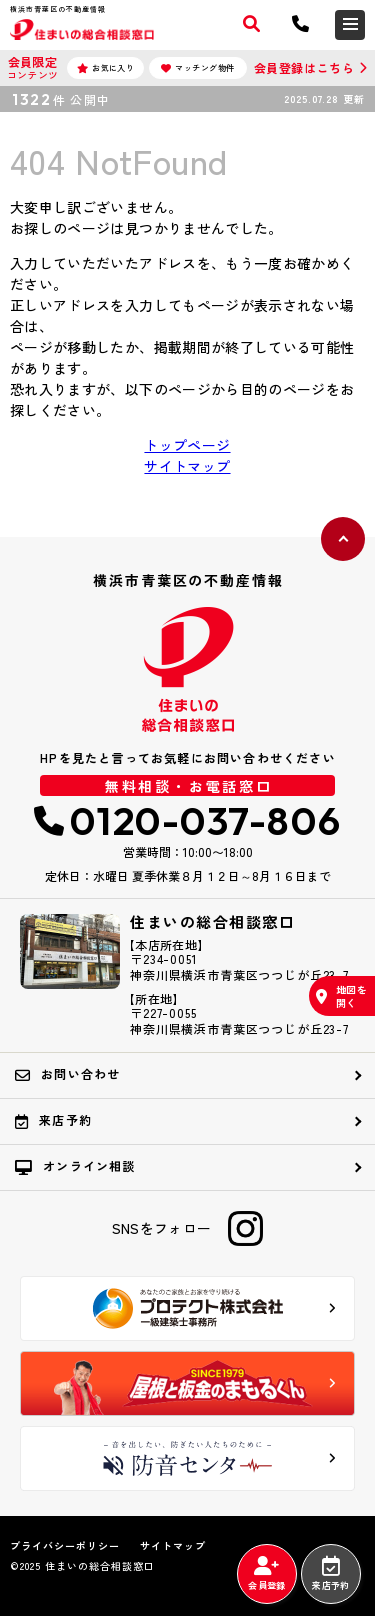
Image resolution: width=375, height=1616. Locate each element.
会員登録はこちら (304, 67)
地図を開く (341, 996)
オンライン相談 (75, 1166)
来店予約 (330, 1574)
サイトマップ (187, 466)
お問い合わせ (67, 1074)
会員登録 (266, 1574)
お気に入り (106, 68)
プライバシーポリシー (65, 1546)
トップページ (187, 445)
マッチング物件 (198, 68)
